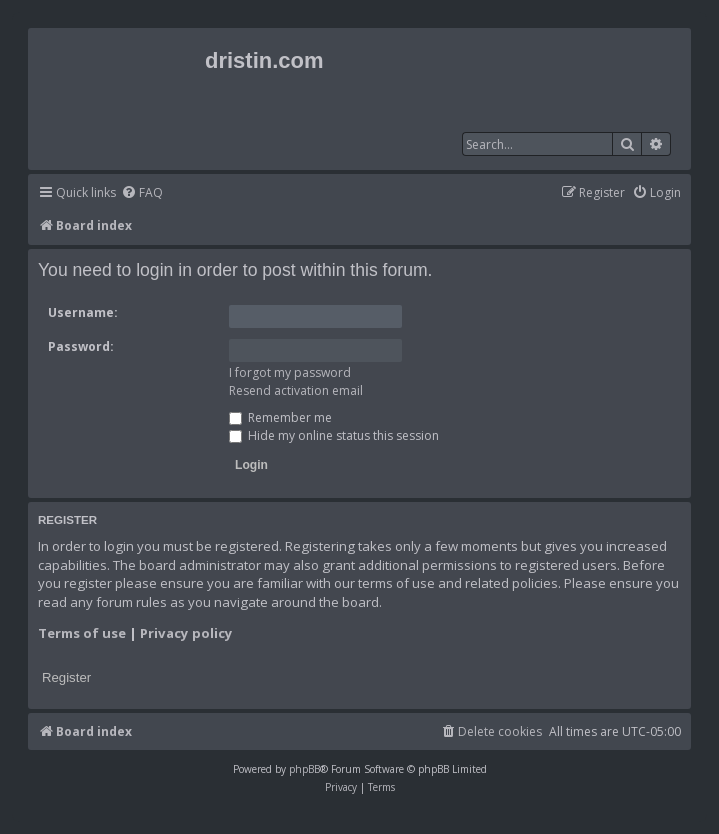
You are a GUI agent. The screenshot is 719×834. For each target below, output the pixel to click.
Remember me (280, 417)
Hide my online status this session (334, 435)
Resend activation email (296, 390)
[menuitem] (142, 193)
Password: (81, 346)
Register (66, 677)
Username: (83, 312)
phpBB (304, 769)
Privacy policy (186, 633)
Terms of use (82, 633)
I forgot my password (290, 372)
